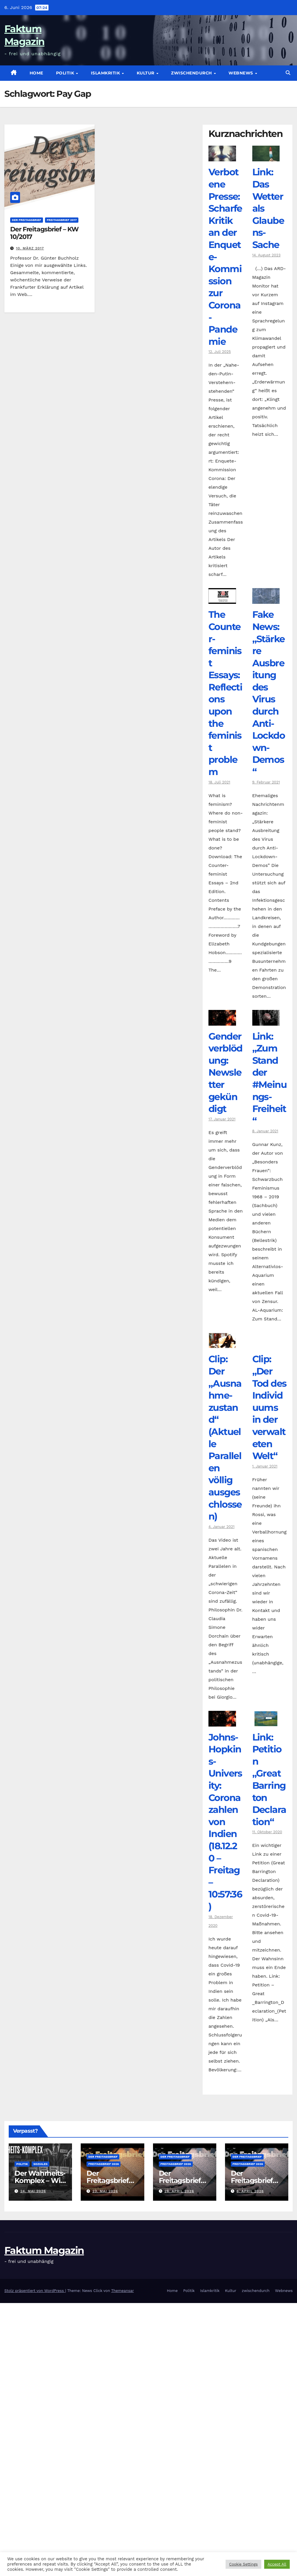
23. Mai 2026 (105, 2191)
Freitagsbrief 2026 (103, 2164)
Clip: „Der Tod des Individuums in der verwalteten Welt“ (269, 1407)
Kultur (146, 73)
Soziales (40, 2164)
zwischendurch (192, 73)
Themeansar (122, 2290)
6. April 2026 (250, 2191)
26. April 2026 (179, 2191)
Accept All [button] (277, 2564)
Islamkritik (106, 73)
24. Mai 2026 (33, 2191)
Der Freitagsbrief (26, 220)
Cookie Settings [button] (243, 2564)
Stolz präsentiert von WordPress (34, 2290)
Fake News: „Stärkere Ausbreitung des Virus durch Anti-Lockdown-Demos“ (268, 693)
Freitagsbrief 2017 (62, 220)
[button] (288, 73)
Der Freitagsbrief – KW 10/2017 (44, 233)
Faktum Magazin (44, 2250)
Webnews (241, 73)
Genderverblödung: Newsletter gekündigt (225, 1073)
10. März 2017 (30, 248)
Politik (65, 73)
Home (36, 73)
